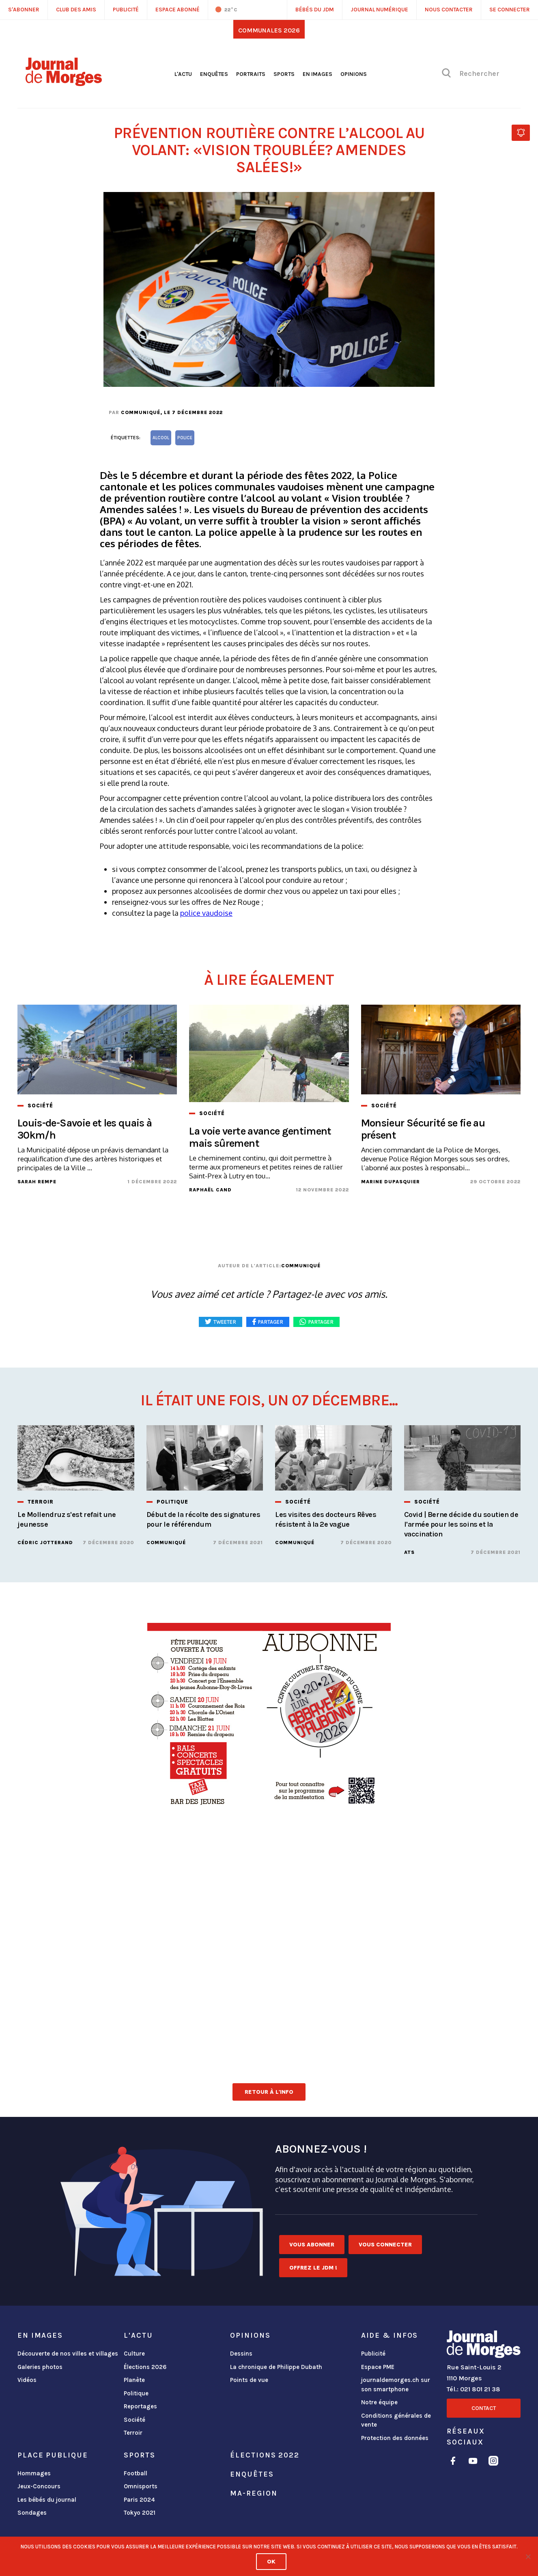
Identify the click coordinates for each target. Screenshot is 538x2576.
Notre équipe (379, 2402)
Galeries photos (39, 2367)
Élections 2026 (145, 2367)
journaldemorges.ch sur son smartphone (395, 2384)
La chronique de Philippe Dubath (276, 2367)
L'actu (183, 74)
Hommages (34, 2473)
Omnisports (140, 2486)
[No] (528, 2556)
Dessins (241, 2353)
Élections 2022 (264, 2455)
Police (184, 437)
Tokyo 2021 (139, 2512)
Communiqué (140, 412)
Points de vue (249, 2380)
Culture (134, 2353)
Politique (136, 2393)
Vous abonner (311, 2244)
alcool (161, 437)
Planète (134, 2380)
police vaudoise (206, 912)
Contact (483, 2408)
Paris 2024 (139, 2499)
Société (134, 2419)
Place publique (52, 2455)
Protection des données (394, 2438)
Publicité (373, 2353)
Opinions (353, 74)
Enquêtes (214, 74)
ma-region (253, 2493)
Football (135, 2473)
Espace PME (377, 2367)
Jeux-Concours (38, 2486)
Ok (271, 2561)
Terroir (133, 2432)
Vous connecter (385, 2244)
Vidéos (27, 2380)
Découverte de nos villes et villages (67, 2353)
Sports (284, 74)
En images (317, 74)
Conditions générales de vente (396, 2420)
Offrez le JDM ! (313, 2267)
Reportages (140, 2406)
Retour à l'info (269, 2091)
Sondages (32, 2512)
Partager (321, 1322)
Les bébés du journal (46, 2499)
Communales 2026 (269, 30)
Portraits (250, 74)
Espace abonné (177, 9)
